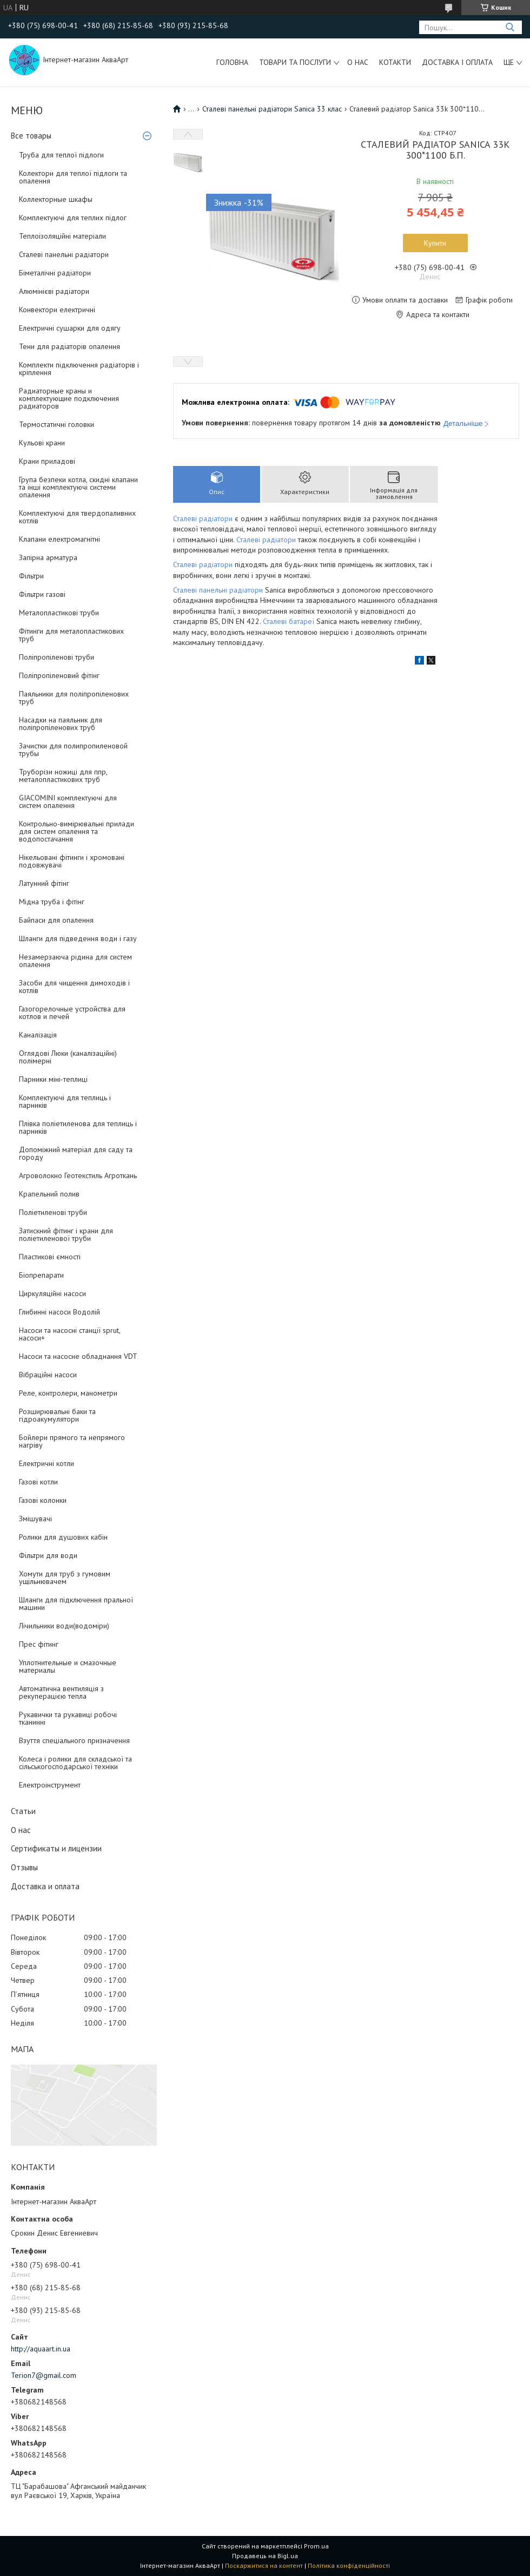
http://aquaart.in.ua (40, 2349)
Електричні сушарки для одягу (70, 328)
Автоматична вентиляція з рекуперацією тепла (61, 1692)
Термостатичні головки (56, 424)
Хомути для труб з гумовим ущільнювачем (64, 1577)
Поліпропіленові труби (56, 657)
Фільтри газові (42, 594)
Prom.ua (316, 2546)
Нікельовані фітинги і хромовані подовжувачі (71, 861)
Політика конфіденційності (349, 2565)
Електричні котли (46, 1463)
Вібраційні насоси (48, 1374)
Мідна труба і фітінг (51, 901)
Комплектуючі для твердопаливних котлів (77, 516)
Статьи (23, 1811)
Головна (232, 62)
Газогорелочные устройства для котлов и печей (72, 1012)
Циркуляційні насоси (52, 1293)
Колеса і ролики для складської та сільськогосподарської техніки (75, 1762)
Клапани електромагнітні (59, 539)
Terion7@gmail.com (43, 2375)
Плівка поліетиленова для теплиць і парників (78, 1127)
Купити (435, 243)
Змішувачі (35, 1518)
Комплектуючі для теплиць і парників (65, 1101)
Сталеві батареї (288, 621)
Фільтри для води (48, 1555)
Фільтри (31, 576)
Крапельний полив (49, 1194)
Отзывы (24, 1867)
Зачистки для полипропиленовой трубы (73, 749)
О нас (357, 62)
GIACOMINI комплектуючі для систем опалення (68, 801)
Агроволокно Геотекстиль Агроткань (78, 1175)
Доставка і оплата (457, 62)
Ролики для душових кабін (63, 1537)
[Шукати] (510, 27)
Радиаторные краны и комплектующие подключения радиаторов (69, 398)
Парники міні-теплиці (53, 1079)
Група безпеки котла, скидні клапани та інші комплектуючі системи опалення (78, 487)
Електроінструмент (50, 1785)
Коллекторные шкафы (55, 199)
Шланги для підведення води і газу (78, 938)
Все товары (31, 135)
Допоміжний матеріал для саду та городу (75, 1153)
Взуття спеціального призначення (74, 1740)
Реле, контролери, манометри (68, 1393)
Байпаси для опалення (56, 920)
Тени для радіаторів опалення (69, 346)
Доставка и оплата (45, 1886)
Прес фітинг (38, 1644)
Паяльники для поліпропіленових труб (74, 697)
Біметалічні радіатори (55, 273)
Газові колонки (43, 1500)
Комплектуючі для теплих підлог (73, 217)
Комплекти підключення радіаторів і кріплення (79, 368)
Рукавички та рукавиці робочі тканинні (68, 1718)
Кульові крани (42, 443)
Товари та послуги (295, 62)
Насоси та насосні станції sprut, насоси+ (69, 1334)
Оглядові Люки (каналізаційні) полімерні (68, 1057)
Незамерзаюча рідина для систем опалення (75, 960)
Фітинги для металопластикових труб (71, 634)
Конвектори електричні (57, 309)
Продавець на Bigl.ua (265, 2556)
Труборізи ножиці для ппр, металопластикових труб (63, 775)
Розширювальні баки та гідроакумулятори (57, 1415)
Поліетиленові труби (53, 1212)
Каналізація (38, 1035)
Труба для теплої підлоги (61, 155)
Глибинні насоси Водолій (59, 1312)
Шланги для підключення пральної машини (76, 1603)
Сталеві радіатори (204, 518)
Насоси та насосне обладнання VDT (78, 1356)
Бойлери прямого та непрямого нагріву (72, 1441)
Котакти (395, 62)
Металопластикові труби (59, 612)
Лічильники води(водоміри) (64, 1626)
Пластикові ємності (50, 1256)
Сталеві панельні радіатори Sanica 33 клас (272, 109)
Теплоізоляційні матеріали (62, 236)
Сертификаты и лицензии (56, 1848)
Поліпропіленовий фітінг (59, 675)
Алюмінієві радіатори (54, 291)
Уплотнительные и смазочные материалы (67, 1666)
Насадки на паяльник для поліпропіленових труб (60, 723)
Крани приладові (47, 461)
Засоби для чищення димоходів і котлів (74, 986)
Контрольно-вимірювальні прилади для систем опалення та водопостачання (76, 831)
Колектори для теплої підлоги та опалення (73, 177)
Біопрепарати (41, 1275)
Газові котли (38, 1482)
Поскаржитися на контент (264, 2565)
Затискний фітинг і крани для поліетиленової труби (66, 1234)
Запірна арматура (48, 557)
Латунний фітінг (44, 883)
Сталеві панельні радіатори (64, 254)
